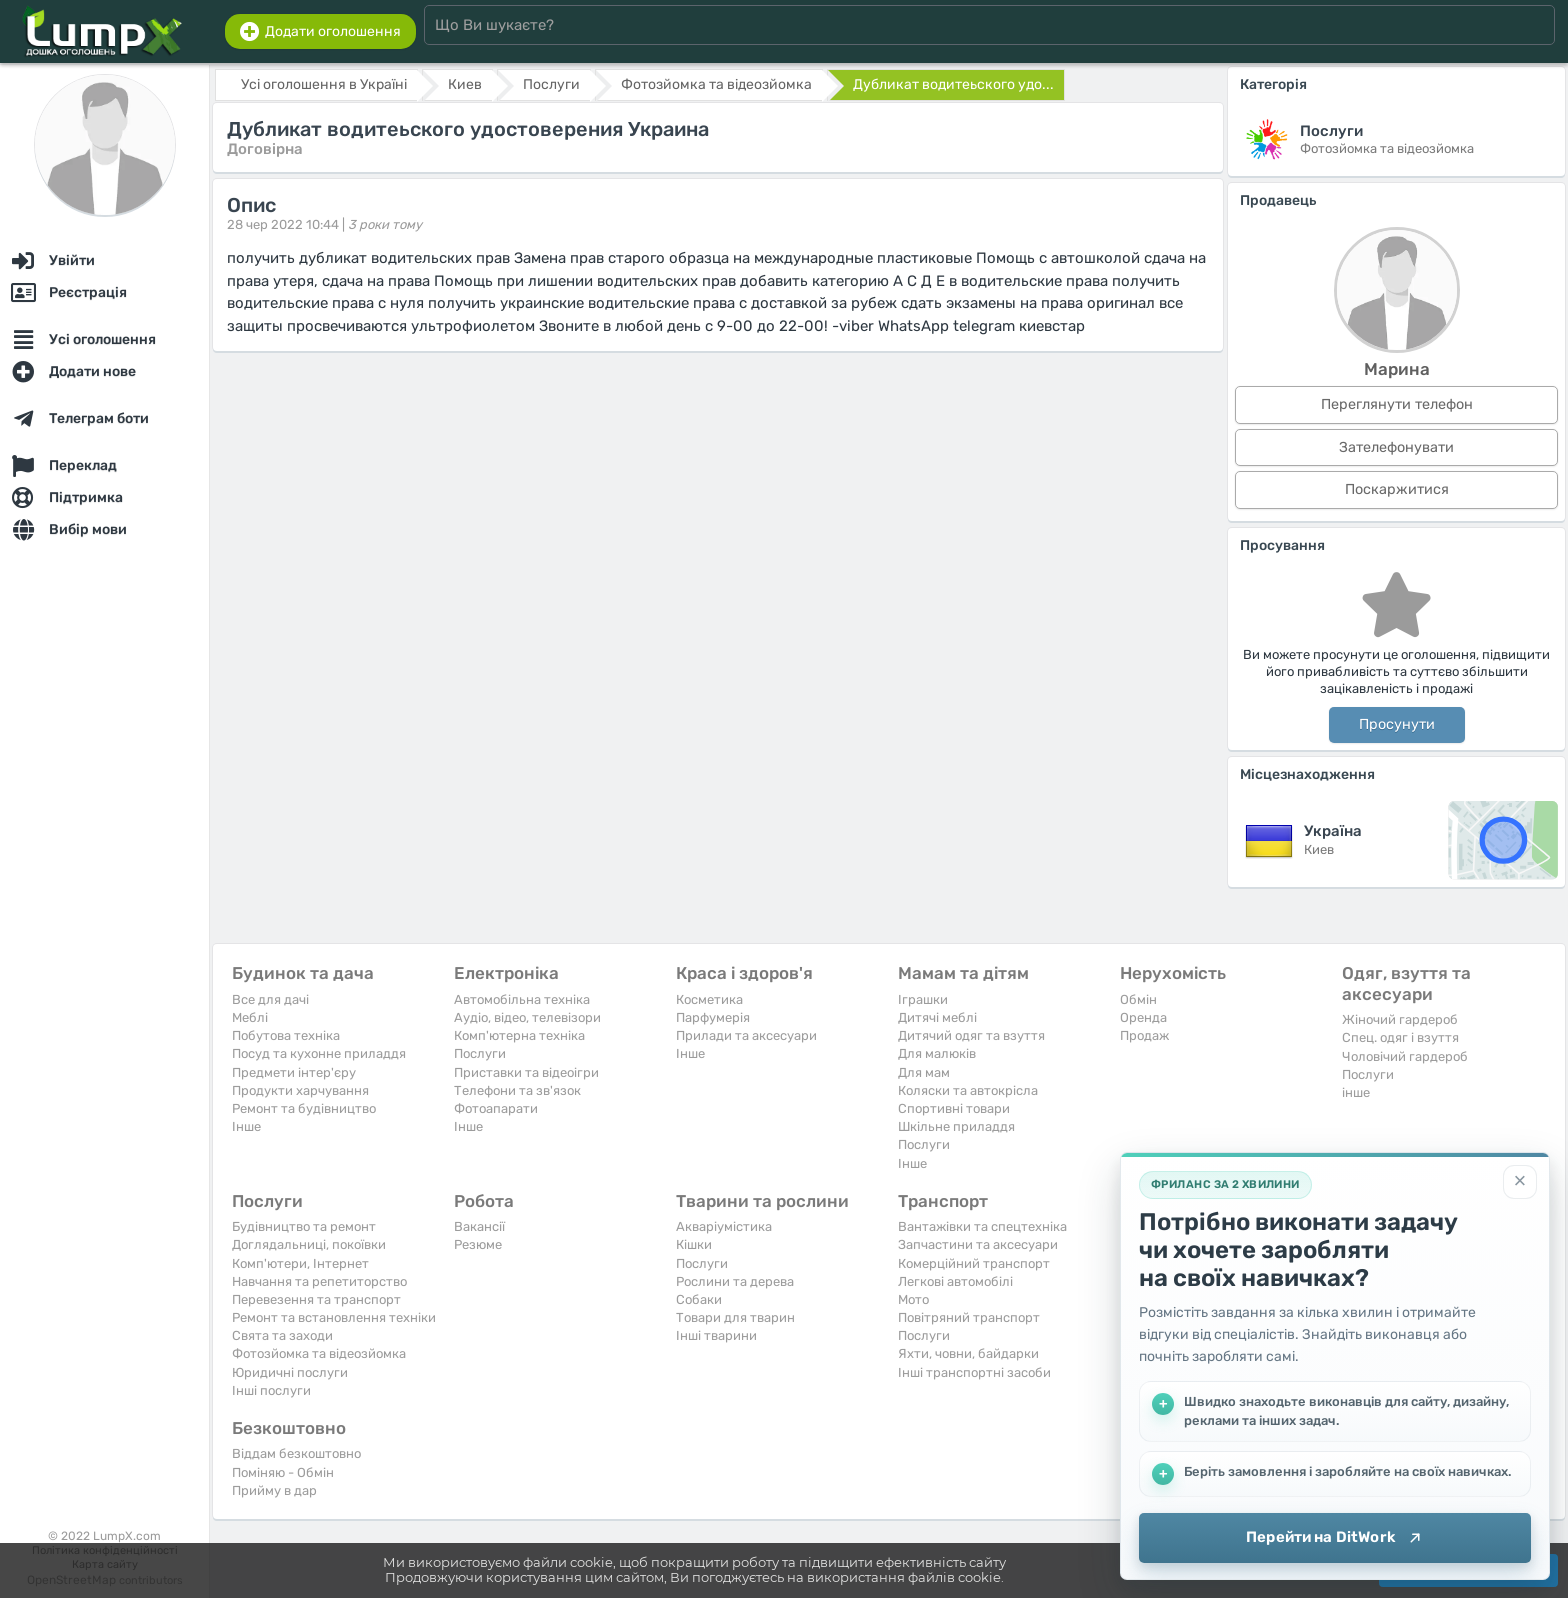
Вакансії (479, 1226)
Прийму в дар (274, 1490)
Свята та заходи (282, 1335)
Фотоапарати (496, 1108)
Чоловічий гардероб (1405, 1056)
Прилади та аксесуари (746, 1035)
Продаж (1144, 1035)
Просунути (1397, 724)
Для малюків (937, 1053)
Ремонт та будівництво (304, 1108)
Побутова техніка (286, 1035)
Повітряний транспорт (969, 1317)
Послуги (480, 1053)
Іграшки (923, 999)
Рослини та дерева (735, 1281)
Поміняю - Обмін (283, 1472)
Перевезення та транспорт (316, 1299)
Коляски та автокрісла (968, 1090)
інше (1356, 1092)
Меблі (250, 1017)
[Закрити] (1520, 1182)
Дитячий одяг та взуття (971, 1035)
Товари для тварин (735, 1317)
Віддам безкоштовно (296, 1453)
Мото (913, 1299)
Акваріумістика (724, 1226)
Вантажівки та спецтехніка (982, 1226)
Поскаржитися (1397, 489)
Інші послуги (271, 1390)
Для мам (924, 1072)
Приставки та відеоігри (526, 1072)
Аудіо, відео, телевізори (527, 1017)
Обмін (1138, 999)
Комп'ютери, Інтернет (300, 1263)
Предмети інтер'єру (294, 1072)
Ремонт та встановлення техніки (334, 1317)
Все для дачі (270, 999)
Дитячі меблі (937, 1017)
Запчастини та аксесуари (978, 1244)
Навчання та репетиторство (319, 1281)
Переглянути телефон (1397, 404)
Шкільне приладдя (956, 1126)
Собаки (699, 1299)
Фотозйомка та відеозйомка (319, 1353)
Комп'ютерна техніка (519, 1035)
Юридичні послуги (290, 1372)
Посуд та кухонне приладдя (319, 1053)
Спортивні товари (954, 1108)
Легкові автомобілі (955, 1281)
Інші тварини (716, 1335)
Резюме (478, 1244)
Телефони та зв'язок (517, 1090)
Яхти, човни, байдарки (968, 1353)
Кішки (694, 1244)
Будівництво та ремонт (304, 1226)
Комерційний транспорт (974, 1263)
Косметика (709, 999)
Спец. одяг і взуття (1400, 1037)
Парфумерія (713, 1017)
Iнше (246, 1126)
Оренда (1143, 1017)
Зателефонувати (1396, 447)
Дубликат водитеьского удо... (953, 84)
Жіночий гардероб (1400, 1019)
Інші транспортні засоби (974, 1372)
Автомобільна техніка (522, 999)
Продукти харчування (300, 1090)
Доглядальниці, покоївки (309, 1244)
